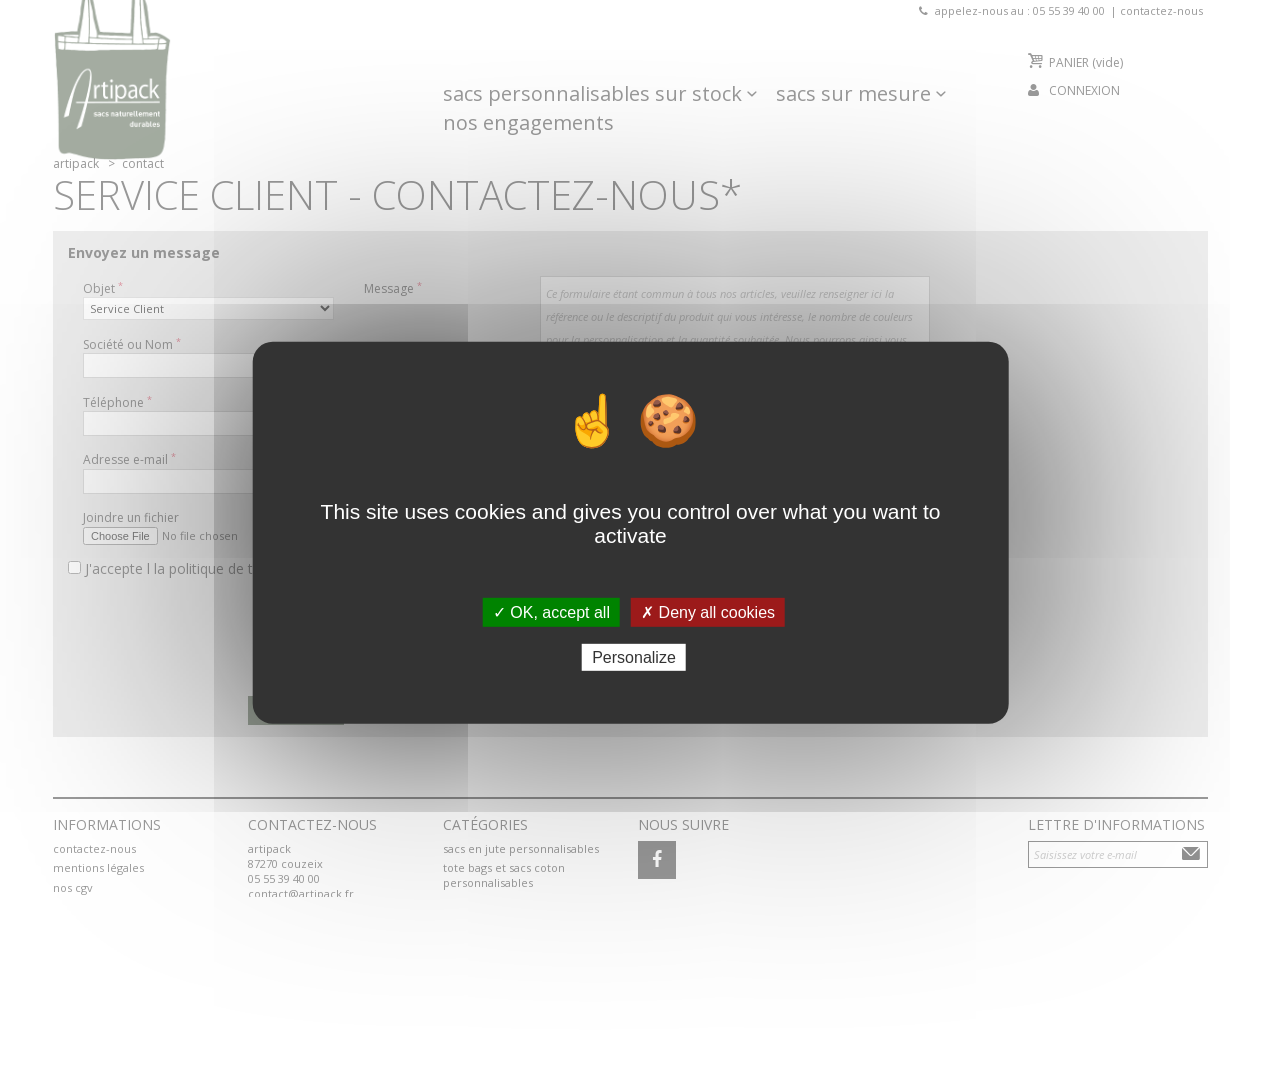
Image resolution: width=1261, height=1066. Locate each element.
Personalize (634, 657)
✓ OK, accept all (551, 612)
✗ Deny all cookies (708, 612)
